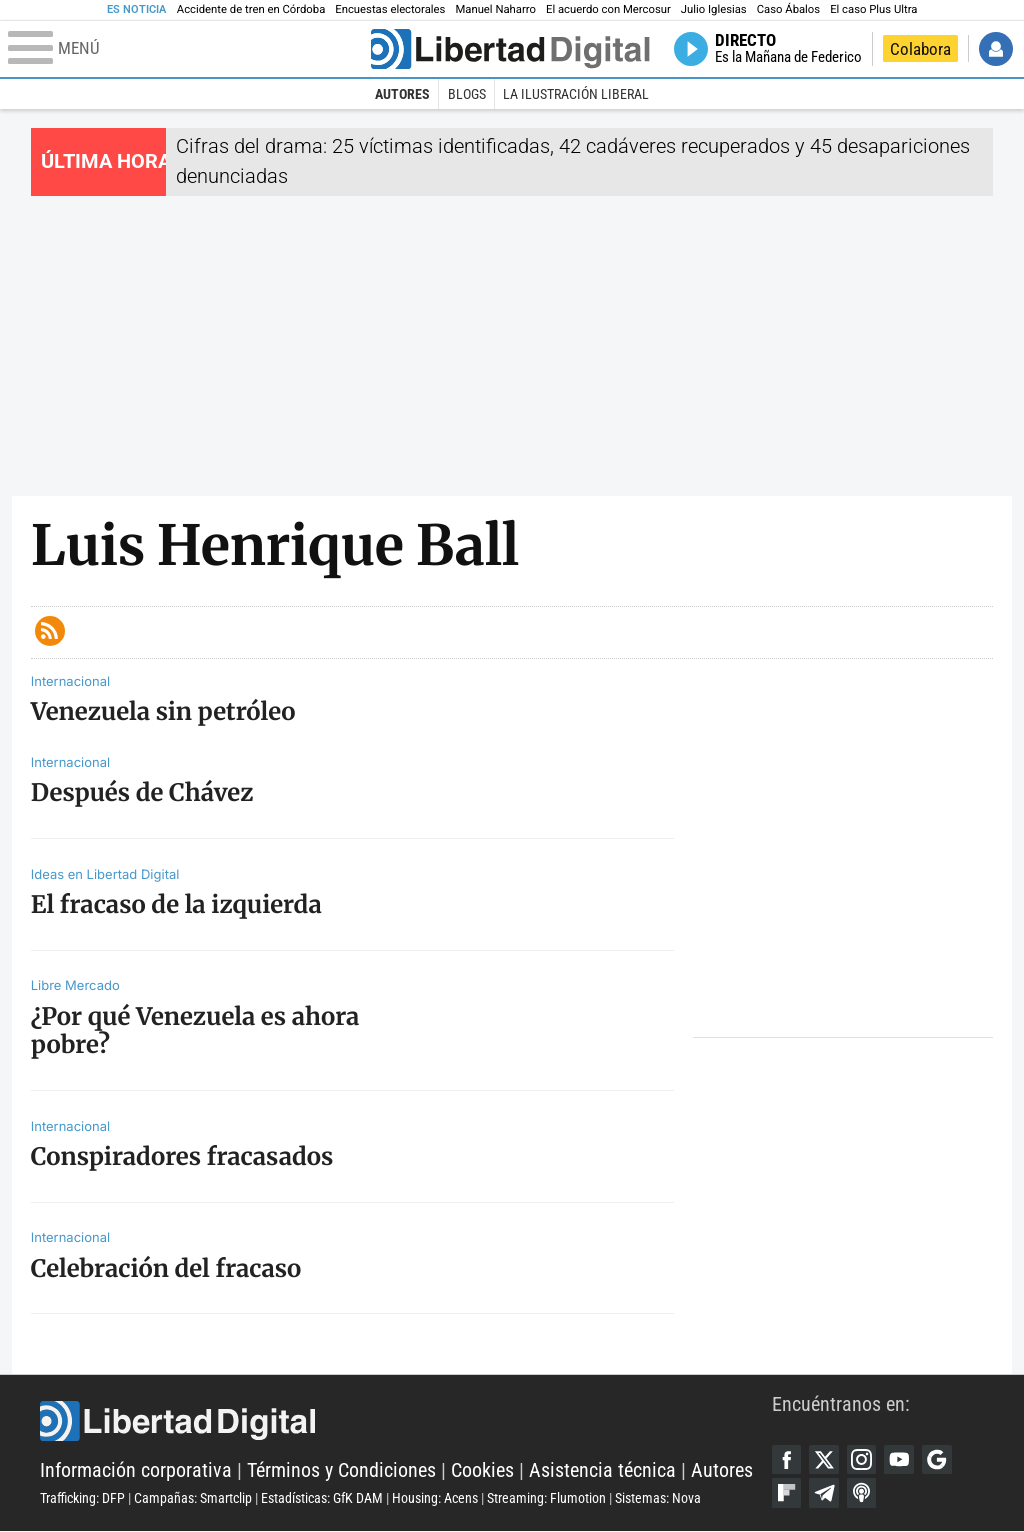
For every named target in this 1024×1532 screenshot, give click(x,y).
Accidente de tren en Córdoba (251, 9)
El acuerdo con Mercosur (608, 9)
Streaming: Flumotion (546, 1498)
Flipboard (787, 1493)
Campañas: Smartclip (193, 1498)
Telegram (825, 1493)
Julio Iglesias (714, 9)
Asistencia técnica (602, 1470)
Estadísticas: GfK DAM (322, 1498)
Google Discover (938, 1460)
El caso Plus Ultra (873, 9)
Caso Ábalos (788, 9)
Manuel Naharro (495, 9)
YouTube (900, 1460)
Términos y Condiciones (341, 1470)
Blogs (467, 94)
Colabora (920, 49)
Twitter (825, 1460)
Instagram (862, 1460)
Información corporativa (136, 1470)
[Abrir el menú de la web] (187, 49)
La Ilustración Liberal (576, 94)
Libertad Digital (406, 1422)
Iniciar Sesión (996, 49)
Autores (402, 94)
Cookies (482, 1470)
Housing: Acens (435, 1498)
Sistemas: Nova (658, 1498)
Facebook (787, 1460)
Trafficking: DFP (82, 1498)
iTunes (862, 1493)
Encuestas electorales (390, 9)
